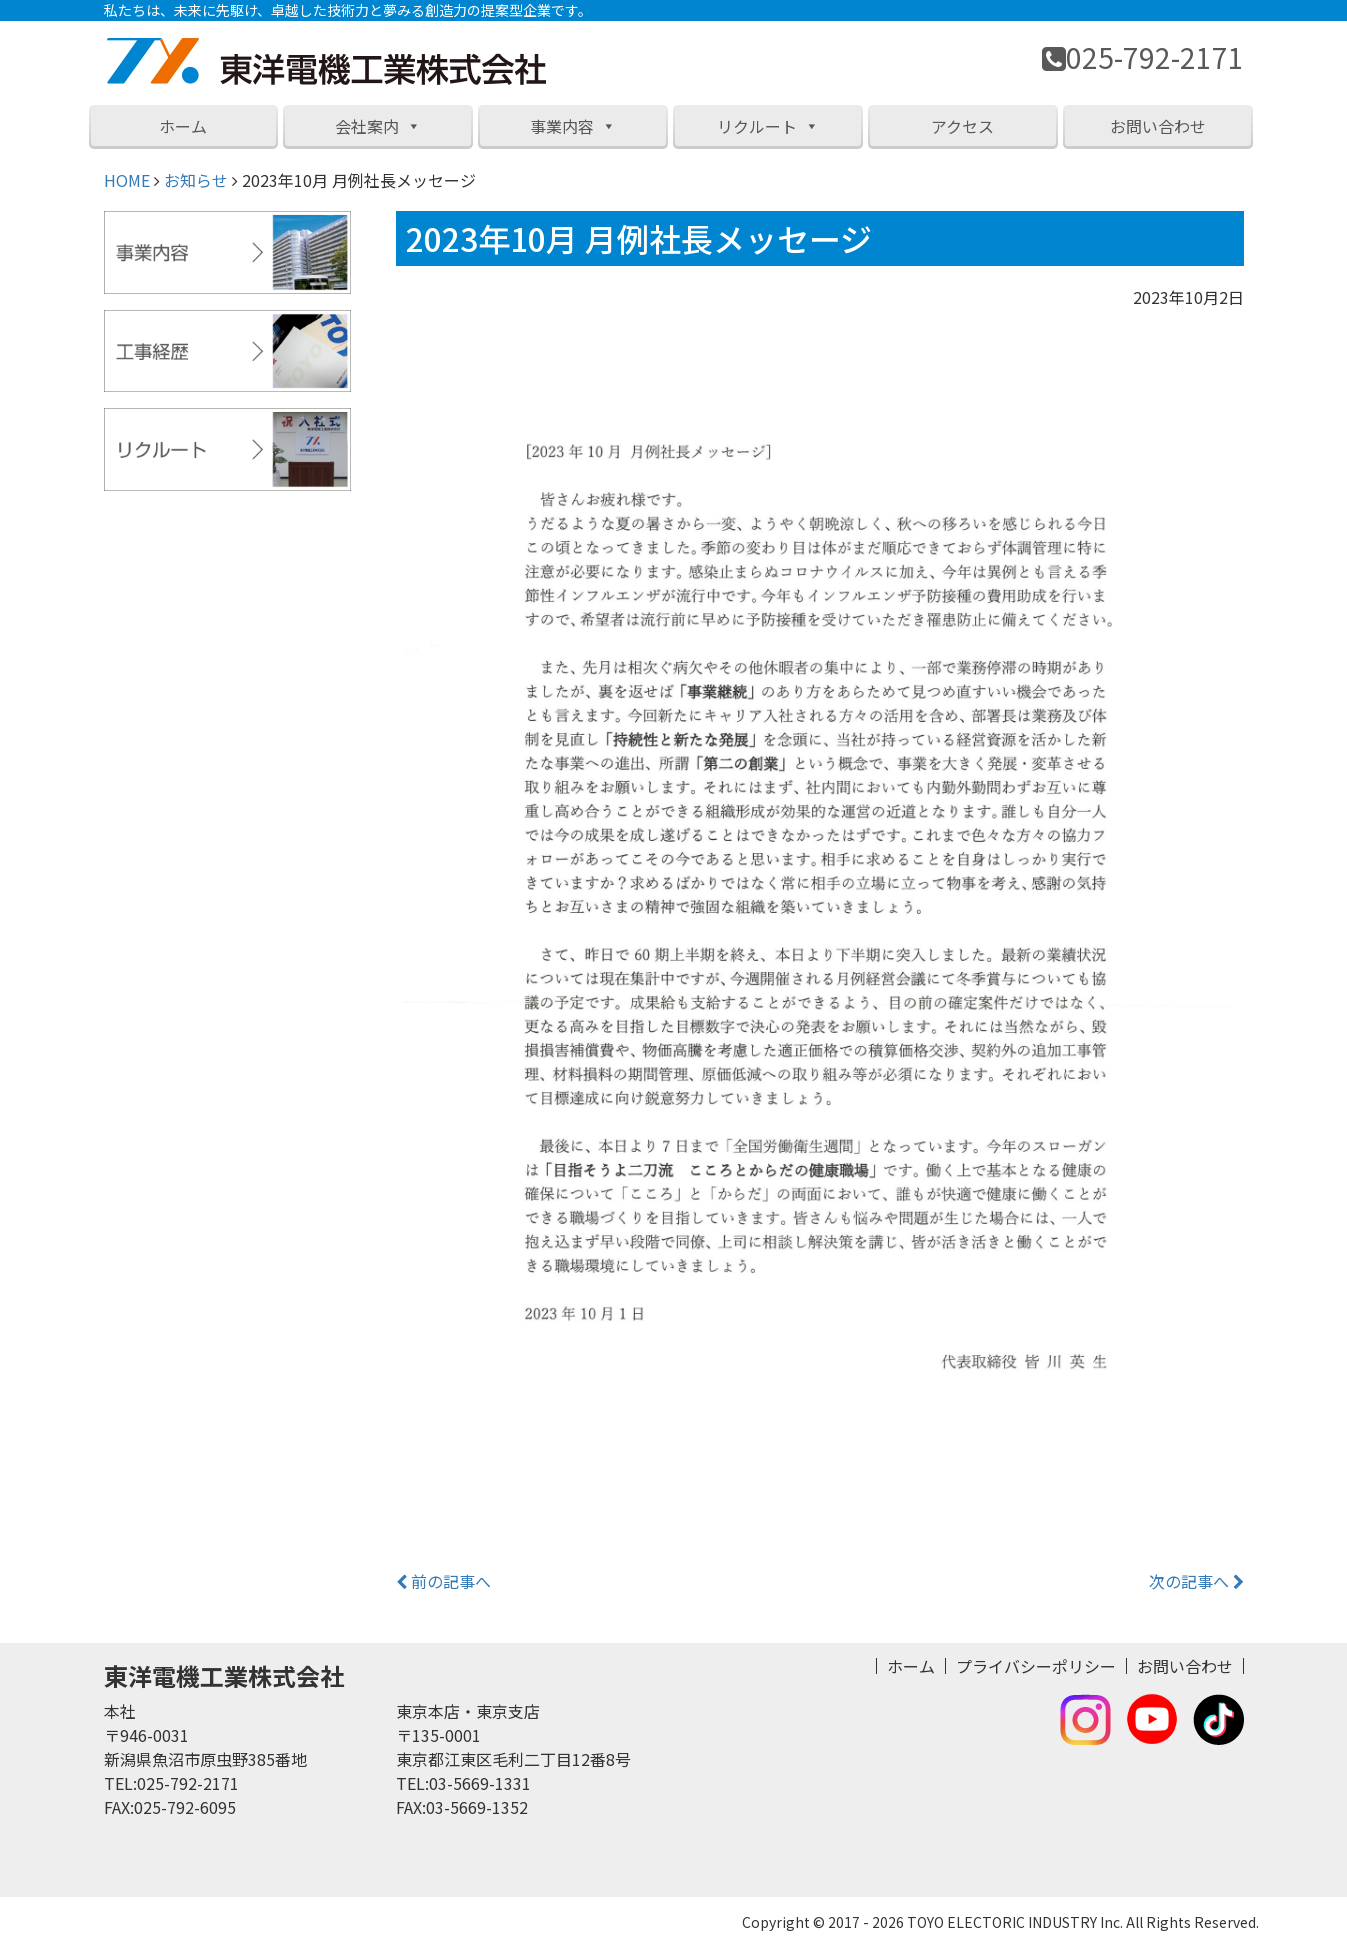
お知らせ (196, 180)
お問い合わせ (1158, 126)
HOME (127, 180)
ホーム (183, 126)
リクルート (768, 126)
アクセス (962, 126)
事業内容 (573, 126)
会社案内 (378, 126)
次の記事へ (1196, 1581)
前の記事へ (443, 1581)
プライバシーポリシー (1036, 1666)
